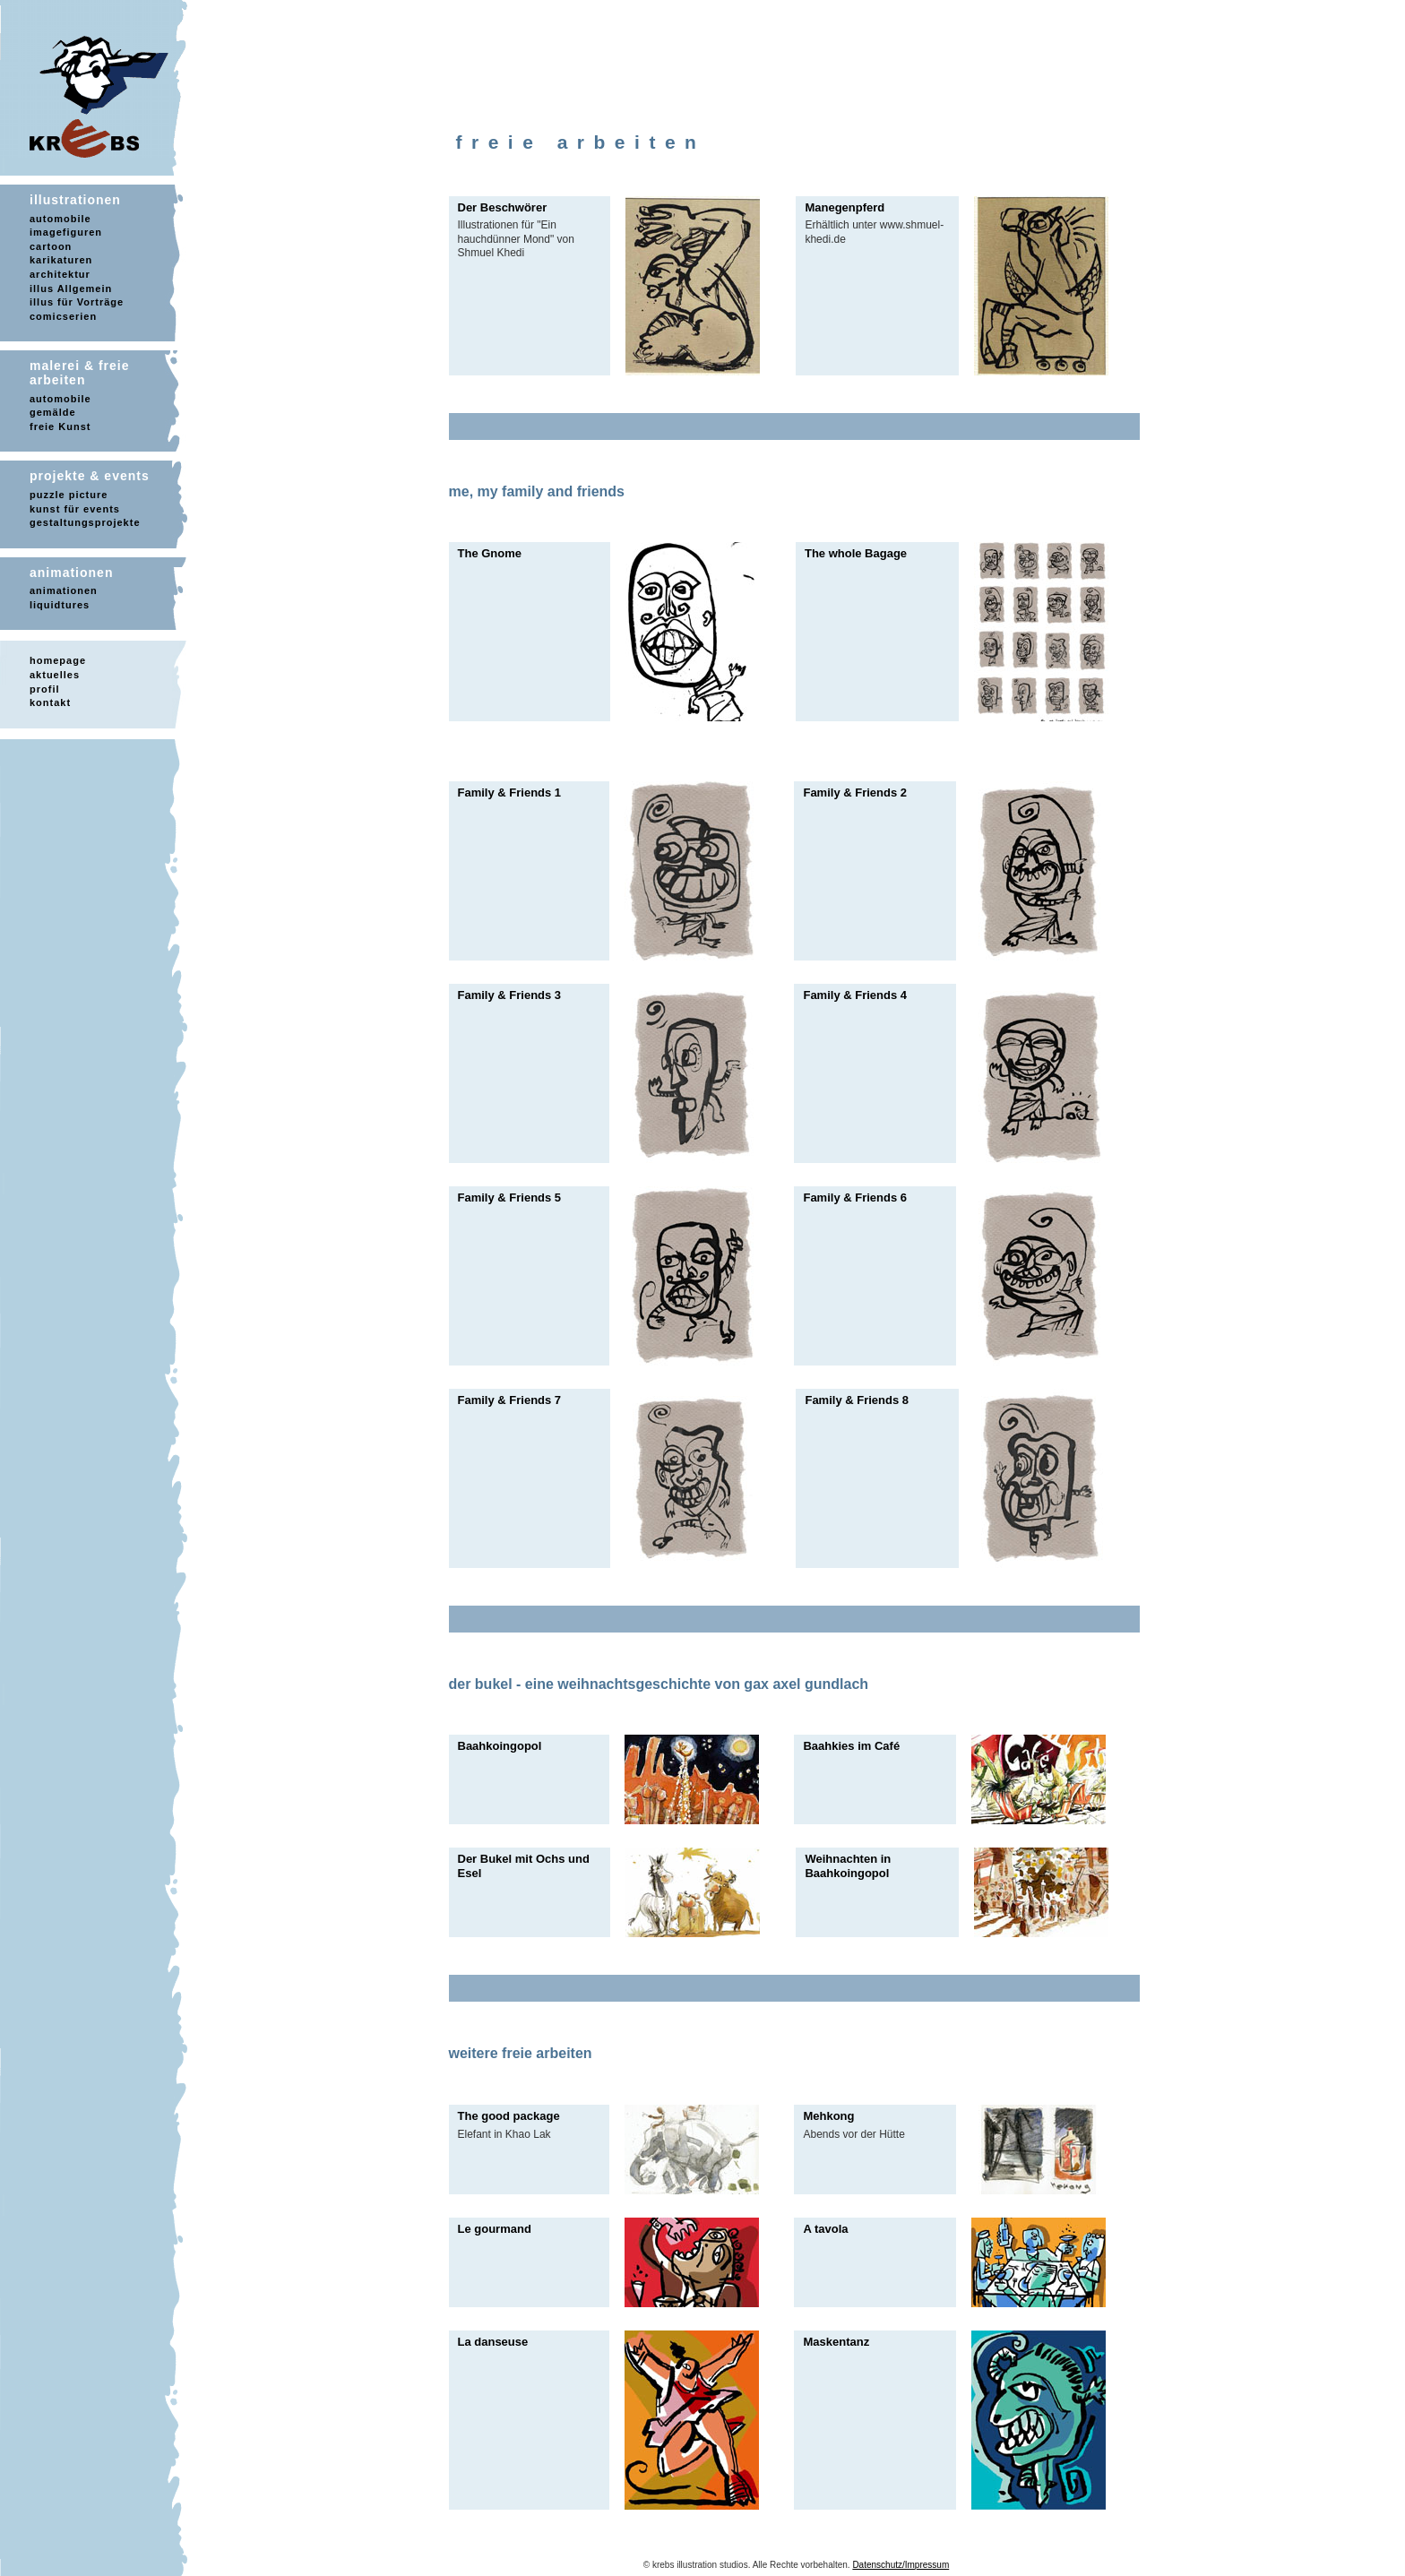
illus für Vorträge (77, 302)
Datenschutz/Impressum (900, 2565)
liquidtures (60, 604)
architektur (60, 274)
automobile (60, 218)
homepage (58, 660)
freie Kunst (60, 426)
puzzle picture (69, 494)
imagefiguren (66, 232)
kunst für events (75, 509)
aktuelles (55, 674)
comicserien (63, 316)
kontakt (50, 702)
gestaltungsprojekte (85, 522)
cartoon (51, 246)
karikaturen (61, 259)
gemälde (53, 412)
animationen (64, 590)
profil (45, 689)
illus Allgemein (71, 288)
